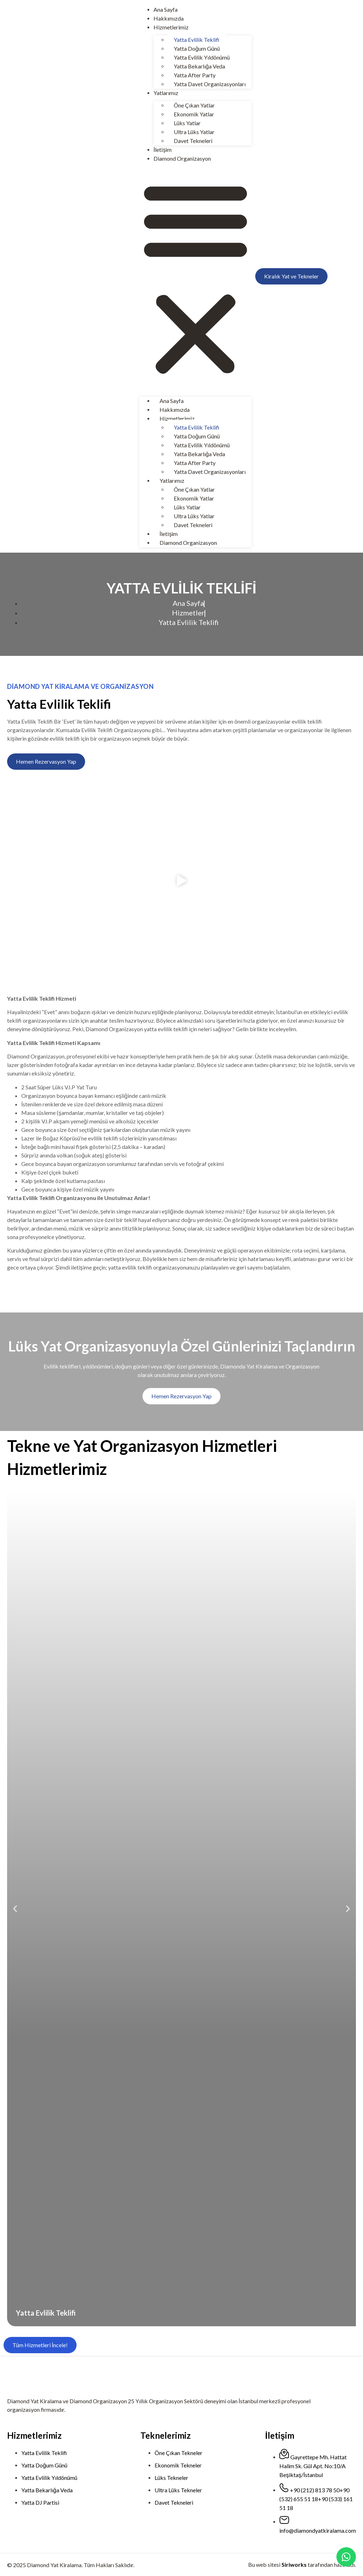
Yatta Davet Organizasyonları (210, 84)
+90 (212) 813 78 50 (315, 2490)
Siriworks (294, 2564)
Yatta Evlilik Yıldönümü (202, 57)
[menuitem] (337, 276)
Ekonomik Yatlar (194, 114)
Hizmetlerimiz (171, 27)
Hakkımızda (168, 18)
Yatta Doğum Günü (197, 48)
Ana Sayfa (165, 9)
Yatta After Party (195, 75)
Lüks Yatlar (187, 123)
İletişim (162, 149)
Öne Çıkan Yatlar (194, 105)
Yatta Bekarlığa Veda (199, 66)
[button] (195, 278)
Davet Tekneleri (193, 140)
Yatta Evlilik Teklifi (196, 39)
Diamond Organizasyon (182, 158)
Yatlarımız (165, 92)
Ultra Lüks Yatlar (194, 131)
